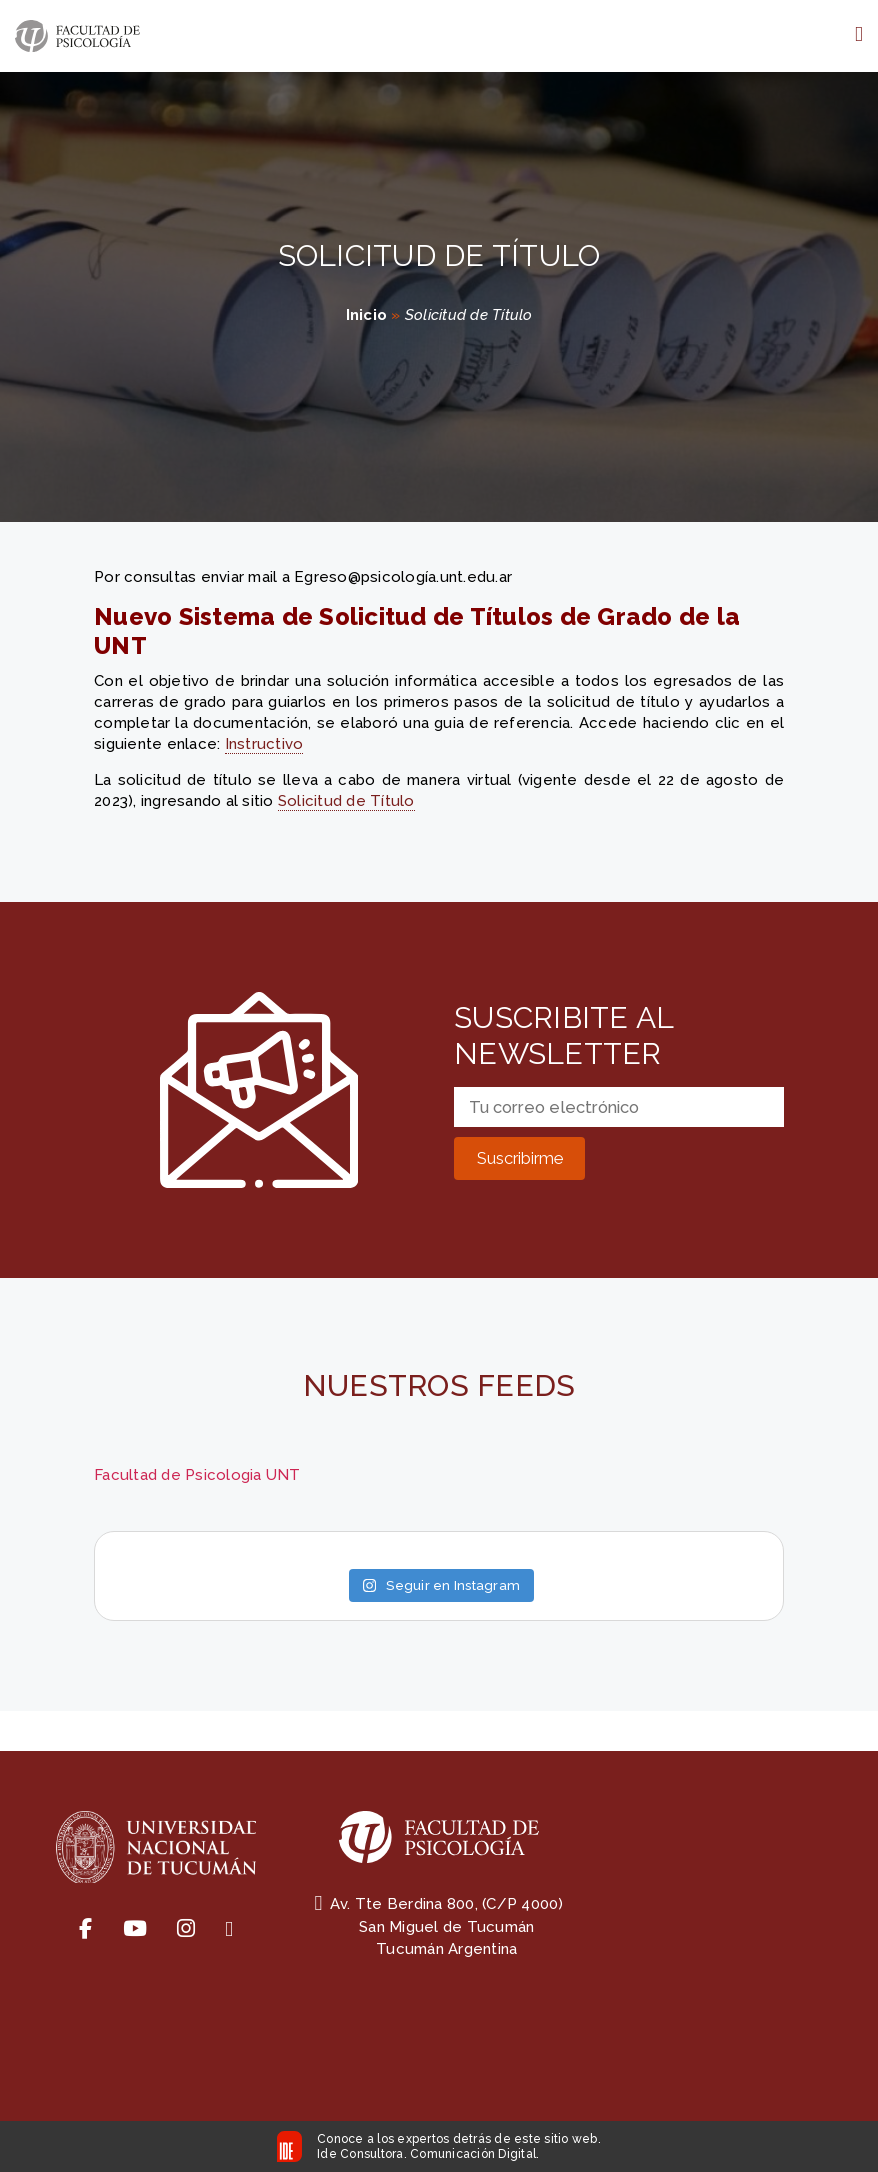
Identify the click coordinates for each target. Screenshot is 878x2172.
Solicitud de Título (346, 801)
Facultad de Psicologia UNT (197, 1475)
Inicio (367, 315)
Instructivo (264, 744)
